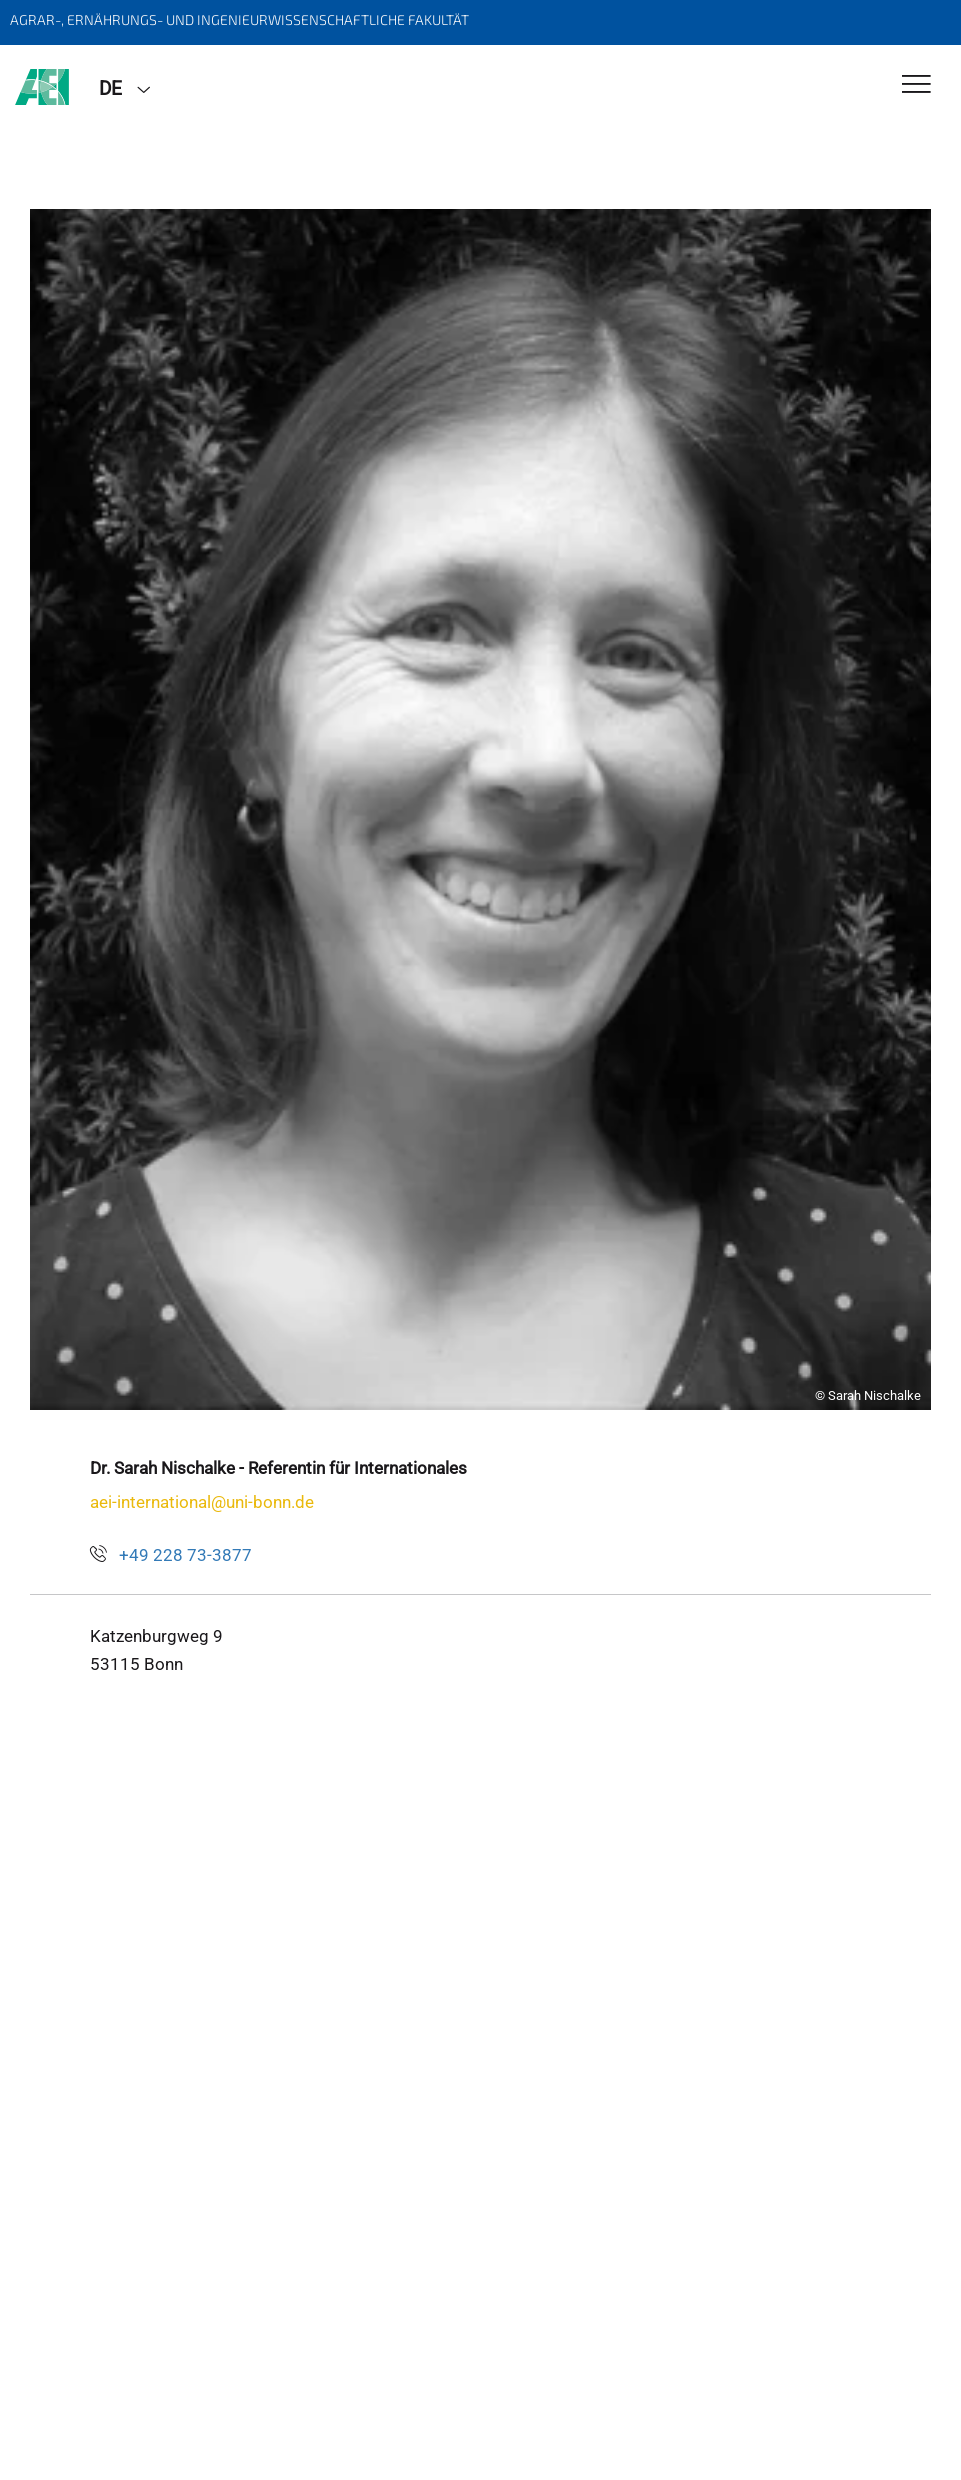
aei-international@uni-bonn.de (202, 1502)
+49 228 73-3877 (185, 1555)
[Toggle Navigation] (916, 85)
